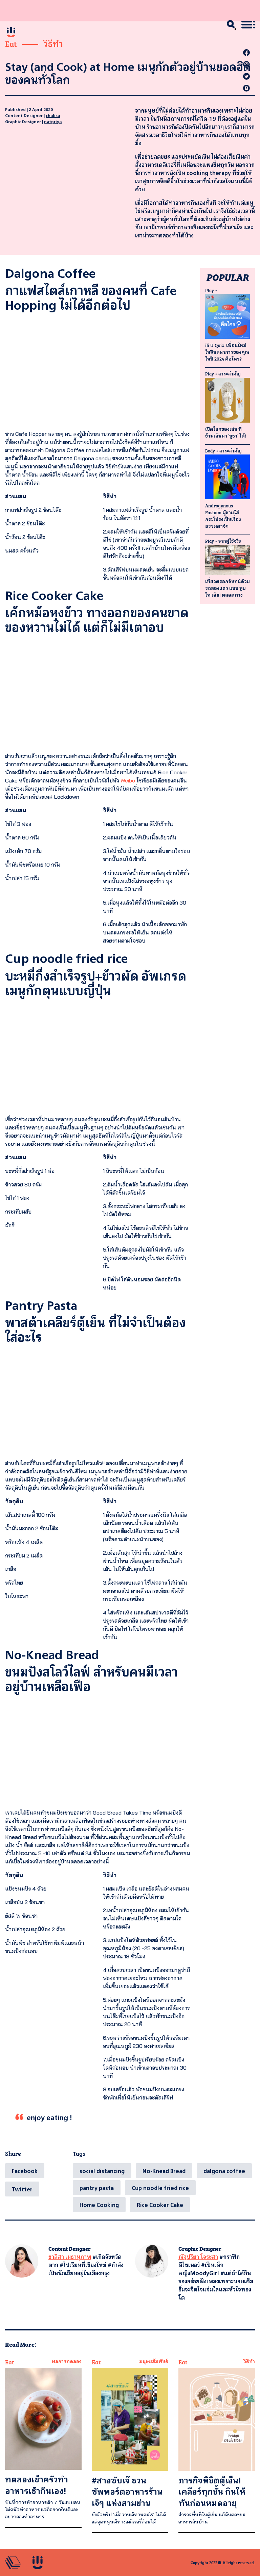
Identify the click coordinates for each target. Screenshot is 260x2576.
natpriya (53, 121)
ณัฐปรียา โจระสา (198, 2256)
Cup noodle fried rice (160, 2188)
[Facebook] (24, 2170)
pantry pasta (97, 2188)
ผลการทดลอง (67, 2360)
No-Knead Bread (164, 2171)
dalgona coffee (224, 2171)
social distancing (102, 2171)
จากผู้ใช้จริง (229, 540)
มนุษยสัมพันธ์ (153, 2360)
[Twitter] (22, 2189)
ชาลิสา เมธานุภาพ (69, 2256)
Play (209, 290)
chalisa (53, 115)
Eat (11, 43)
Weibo (128, 780)
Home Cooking (99, 2205)
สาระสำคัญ (229, 373)
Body (210, 450)
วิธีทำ (53, 43)
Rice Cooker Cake (160, 2205)
